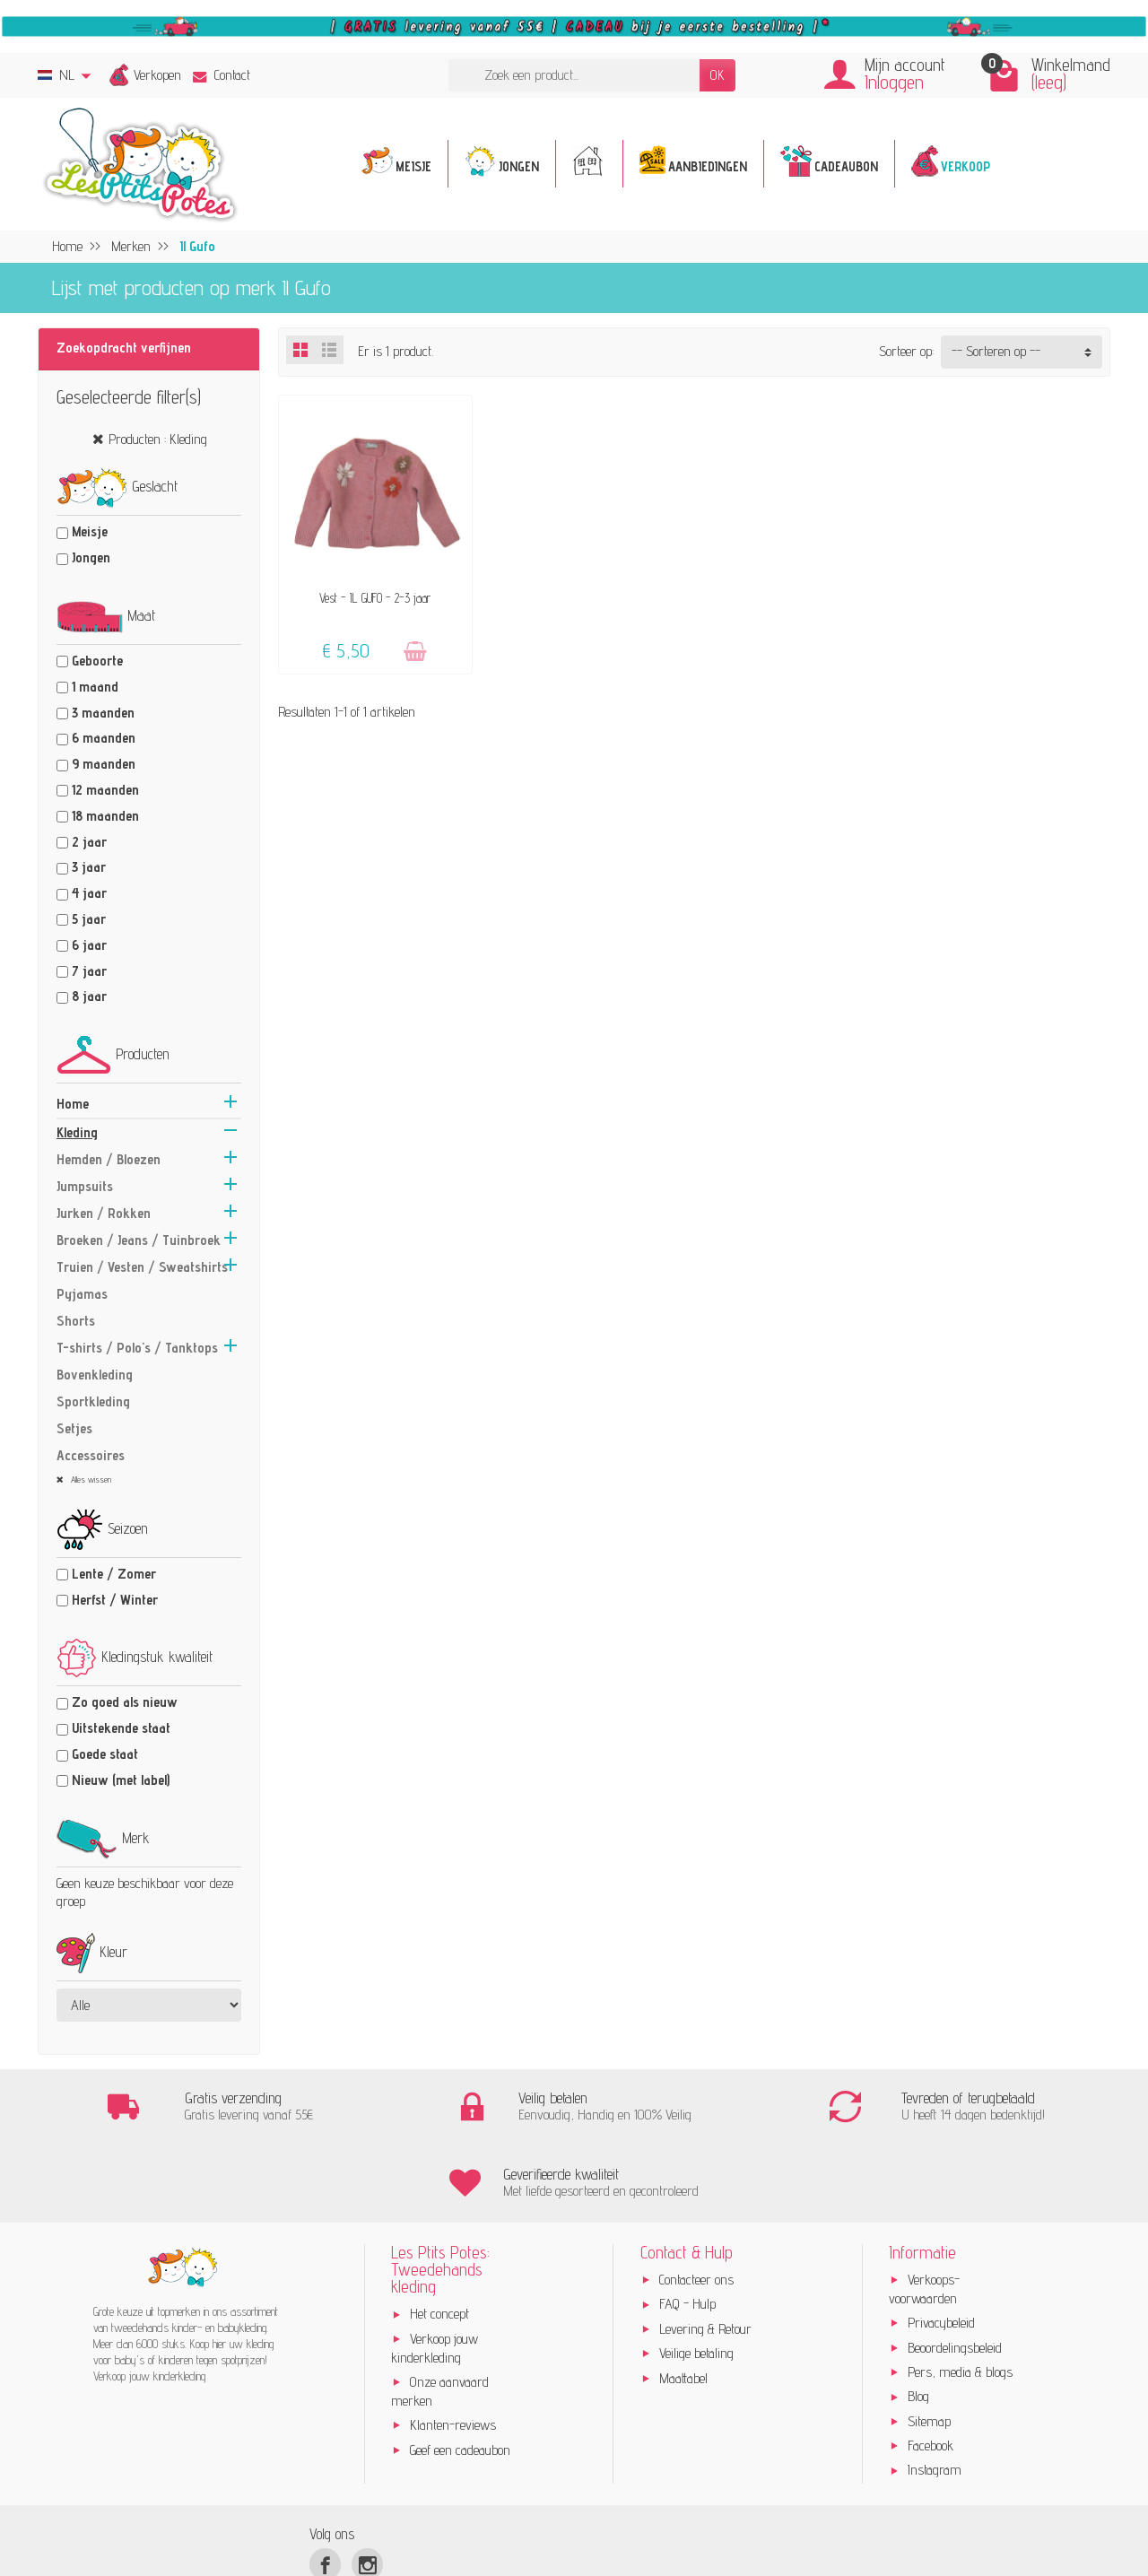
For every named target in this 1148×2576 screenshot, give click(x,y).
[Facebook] (325, 2487)
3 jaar (89, 866)
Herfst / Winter (115, 1599)
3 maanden (103, 712)
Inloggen (894, 82)
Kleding (77, 1132)
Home (73, 1103)
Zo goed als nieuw (125, 1701)
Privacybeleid (941, 2246)
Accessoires (91, 1455)
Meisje (90, 531)
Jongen (91, 557)
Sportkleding (93, 1401)
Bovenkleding (95, 1374)
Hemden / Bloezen (109, 1159)
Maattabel (683, 2301)
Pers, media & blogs (960, 2295)
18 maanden (105, 815)
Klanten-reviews (453, 2348)
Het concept (439, 2237)
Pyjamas (82, 1293)
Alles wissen (89, 1479)
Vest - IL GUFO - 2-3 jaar (374, 597)
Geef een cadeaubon (460, 2372)
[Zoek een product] (574, 75)
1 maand (95, 686)
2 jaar (89, 841)
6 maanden (103, 737)
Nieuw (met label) (121, 1779)
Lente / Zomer (114, 1573)
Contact (221, 74)
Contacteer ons (696, 2203)
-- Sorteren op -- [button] (996, 351)
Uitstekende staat (121, 1727)
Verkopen (157, 74)
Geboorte (97, 660)
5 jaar (89, 918)
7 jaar (89, 970)
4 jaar (89, 892)
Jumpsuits (85, 1186)
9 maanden (103, 763)
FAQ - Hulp (687, 2227)
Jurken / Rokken (104, 1213)
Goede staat (105, 1753)
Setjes (74, 1428)
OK (717, 74)
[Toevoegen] (415, 651)
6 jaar (89, 944)
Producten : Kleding (158, 439)
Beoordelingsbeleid (955, 2271)
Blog (918, 2319)
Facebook (930, 2369)
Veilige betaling (696, 2276)
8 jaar (89, 996)
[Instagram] (367, 2487)
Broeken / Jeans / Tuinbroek (139, 1240)
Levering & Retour (705, 2252)
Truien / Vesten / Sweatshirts (142, 1266)
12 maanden (105, 789)
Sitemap (929, 2345)
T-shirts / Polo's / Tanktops (137, 1347)
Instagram (934, 2393)
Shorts (76, 1320)
